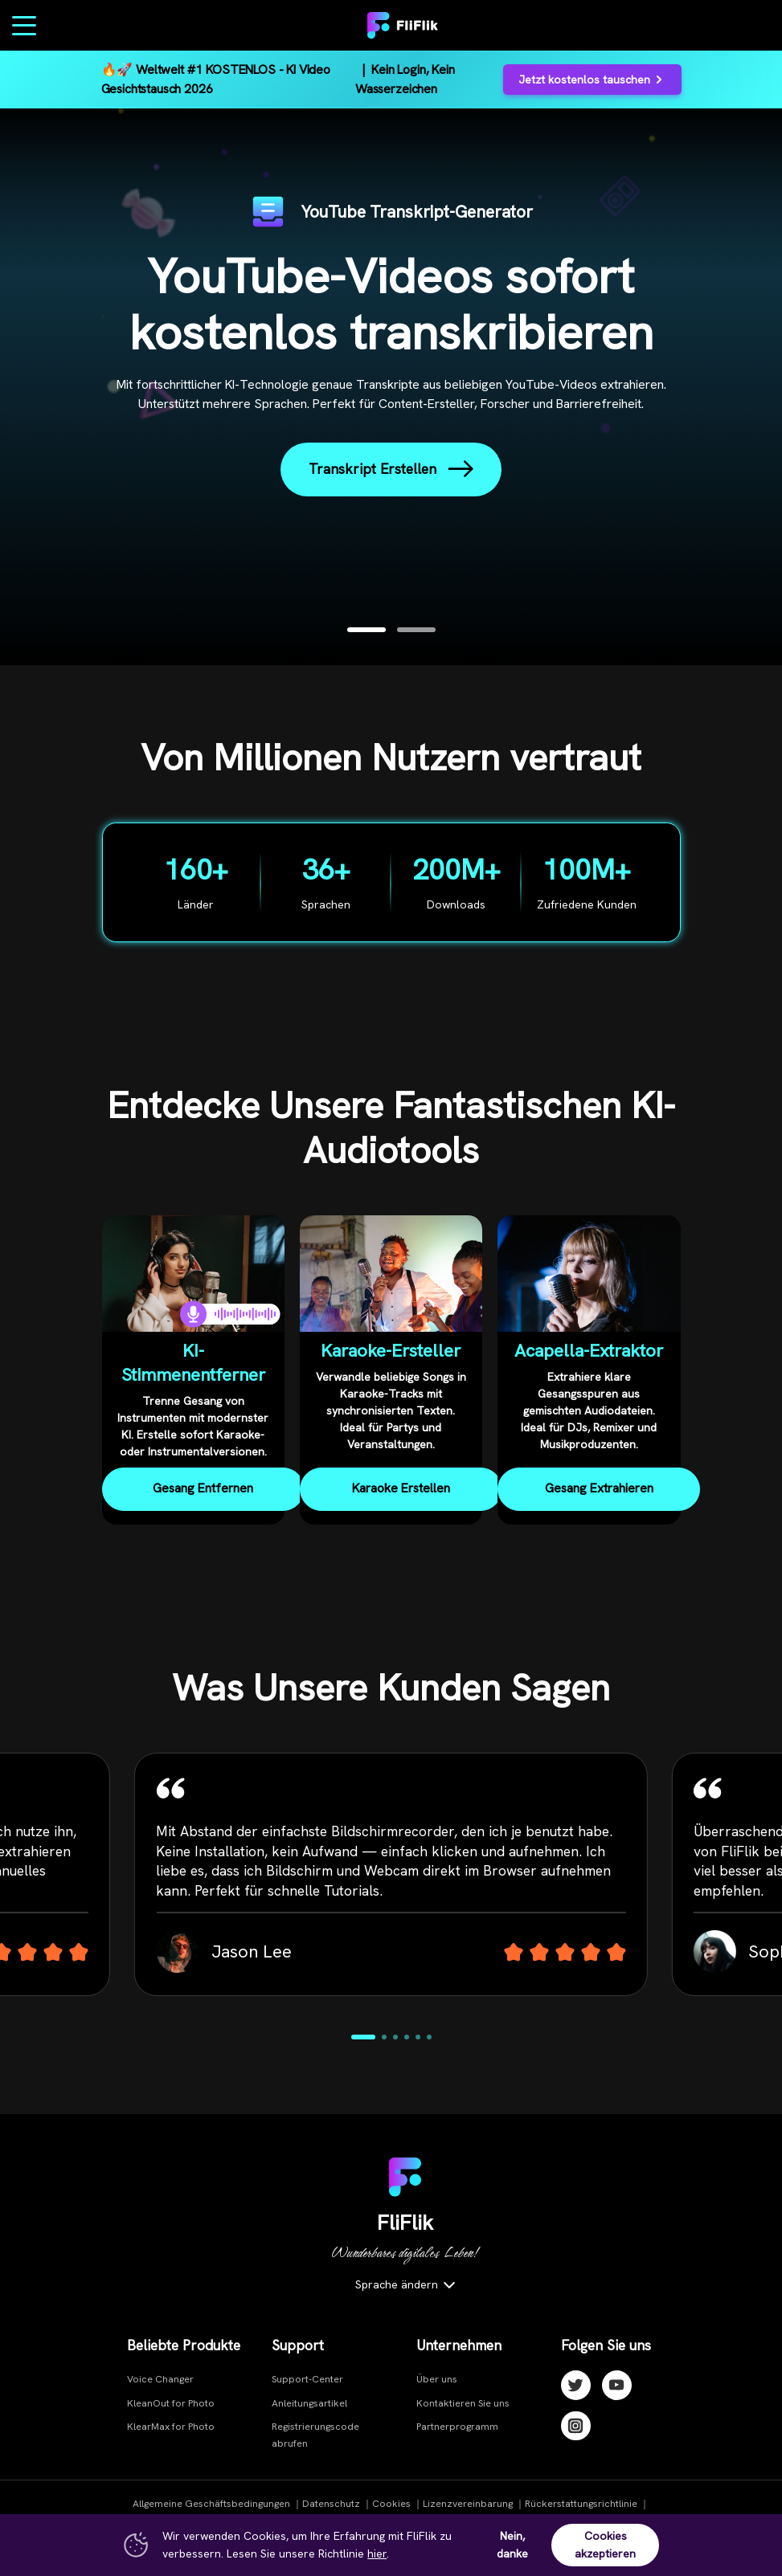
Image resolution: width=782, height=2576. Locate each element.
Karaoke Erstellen (401, 1488)
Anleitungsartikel (309, 2403)
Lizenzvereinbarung (468, 2503)
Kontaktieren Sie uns (463, 2403)
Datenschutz (331, 2503)
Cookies (391, 2503)
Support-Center (307, 2379)
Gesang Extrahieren (599, 1488)
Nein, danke (512, 2545)
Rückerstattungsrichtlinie (581, 2503)
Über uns (436, 2379)
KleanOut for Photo (171, 2403)
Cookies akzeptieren (605, 2545)
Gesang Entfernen (203, 1488)
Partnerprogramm (457, 2426)
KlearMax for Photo (171, 2426)
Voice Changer (160, 2379)
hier (377, 2553)
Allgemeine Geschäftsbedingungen (211, 2503)
